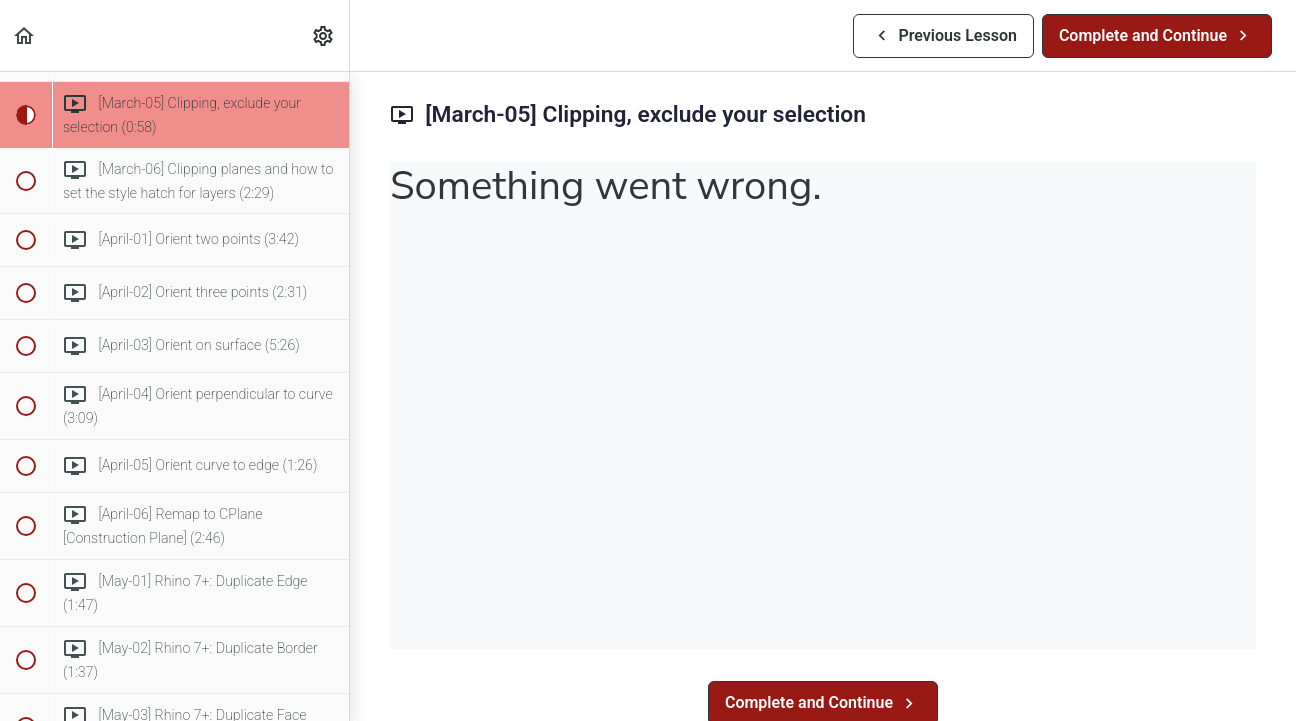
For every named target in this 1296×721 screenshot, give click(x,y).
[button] (25, 35)
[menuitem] (324, 35)
